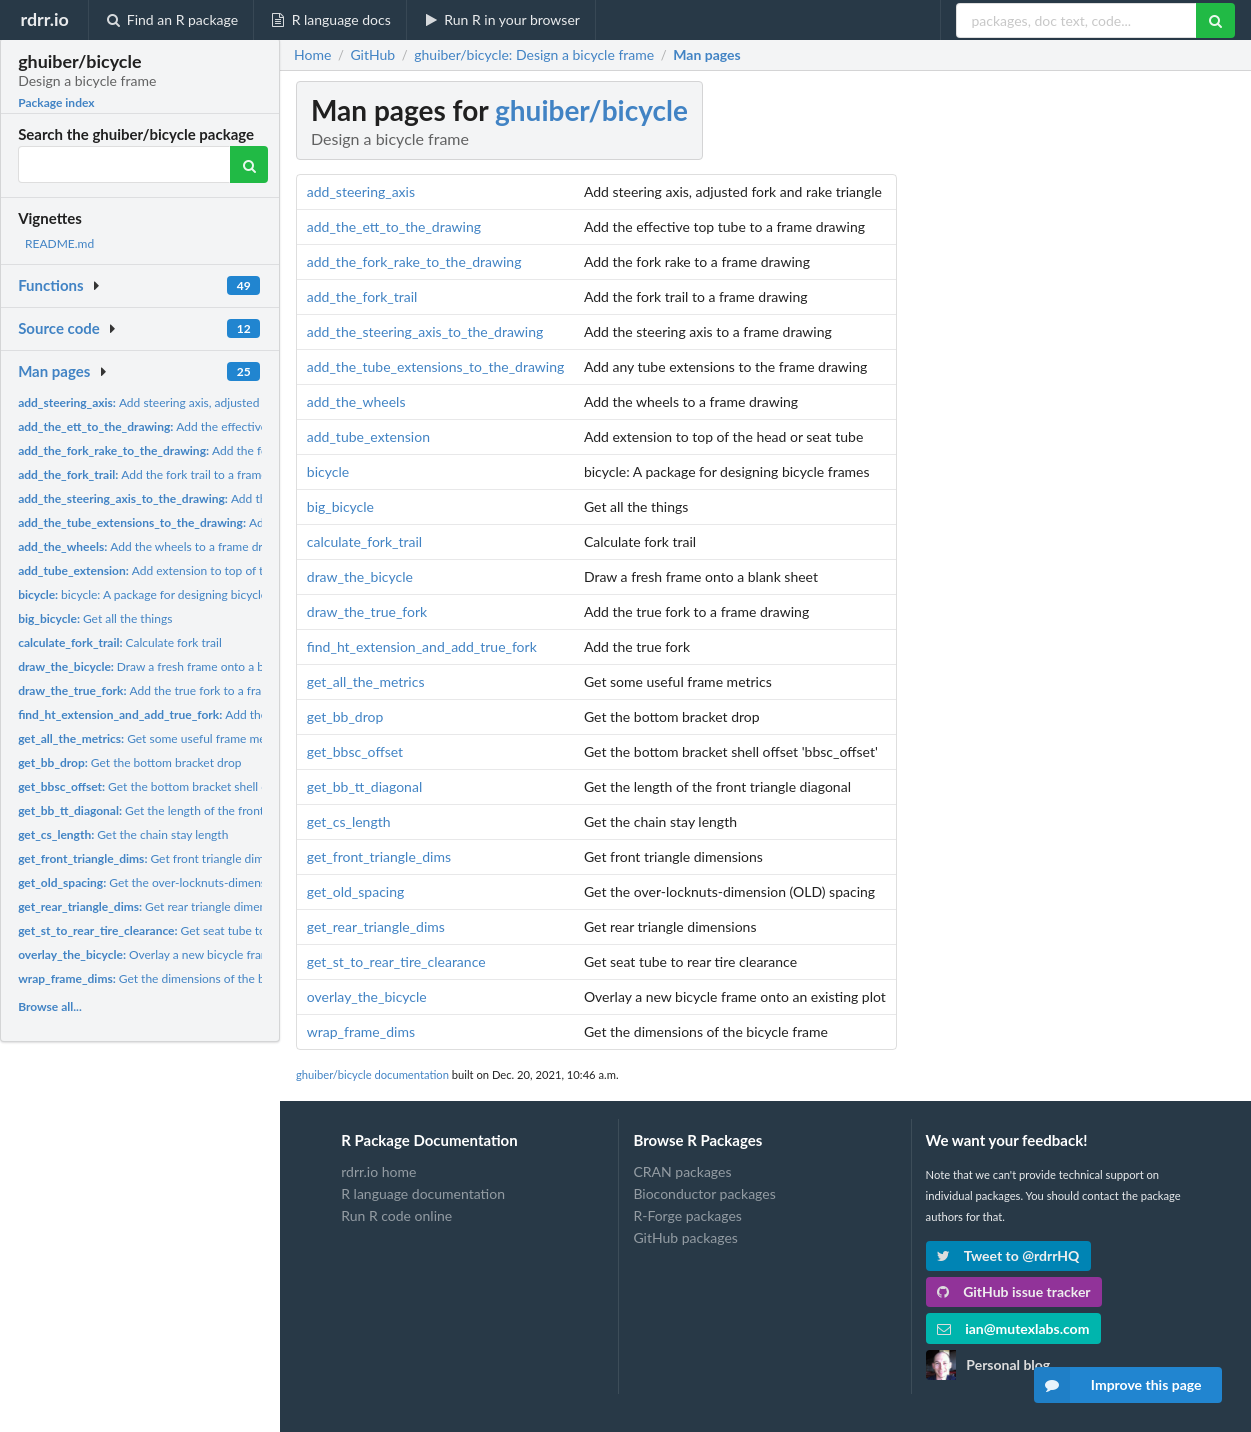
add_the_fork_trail (362, 296)
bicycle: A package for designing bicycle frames (162, 594)
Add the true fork (167, 714)
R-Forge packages (687, 1215)
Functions (50, 285)
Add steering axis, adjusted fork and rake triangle (196, 402)
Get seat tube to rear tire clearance (190, 930)
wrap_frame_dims (361, 1031)
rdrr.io (44, 19)
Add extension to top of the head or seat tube (194, 570)
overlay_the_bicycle (367, 996)
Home (312, 55)
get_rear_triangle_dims (376, 926)
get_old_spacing (355, 891)
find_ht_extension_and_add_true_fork (422, 646)
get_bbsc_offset (355, 751)
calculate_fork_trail (364, 541)
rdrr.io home (378, 1172)
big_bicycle (340, 506)
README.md (59, 243)
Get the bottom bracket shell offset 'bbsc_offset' (189, 786)
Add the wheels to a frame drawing (156, 546)
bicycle (328, 471)
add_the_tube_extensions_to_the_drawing (436, 366)
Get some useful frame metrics (153, 738)
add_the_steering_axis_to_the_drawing (425, 331)
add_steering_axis (361, 191)
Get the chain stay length (123, 834)
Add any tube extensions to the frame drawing (255, 522)
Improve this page (1118, 1385)
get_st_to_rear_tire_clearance (396, 961)
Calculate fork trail (120, 642)
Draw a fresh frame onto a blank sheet (167, 666)
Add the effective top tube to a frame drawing (217, 426)
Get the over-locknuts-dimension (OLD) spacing (188, 882)
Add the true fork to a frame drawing (170, 690)
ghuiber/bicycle (591, 110)
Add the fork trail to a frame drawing (165, 474)
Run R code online (396, 1215)
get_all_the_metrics (366, 681)
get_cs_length (349, 821)
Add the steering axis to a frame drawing (230, 498)
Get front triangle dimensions (161, 858)
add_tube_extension (368, 436)
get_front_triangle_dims (379, 856)
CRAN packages (682, 1172)
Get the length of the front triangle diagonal (186, 810)
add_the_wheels (356, 401)
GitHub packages (685, 1237)
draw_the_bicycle (360, 576)
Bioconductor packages (704, 1193)
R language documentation (423, 1193)
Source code (59, 328)
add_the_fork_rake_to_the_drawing (414, 261)
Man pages (54, 371)
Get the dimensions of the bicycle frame (173, 978)
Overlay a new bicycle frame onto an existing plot (203, 954)
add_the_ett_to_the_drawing (394, 226)
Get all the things (95, 618)
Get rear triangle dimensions (155, 906)
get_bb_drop (345, 716)
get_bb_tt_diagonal (364, 786)
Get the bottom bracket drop (129, 762)
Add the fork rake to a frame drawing (212, 450)
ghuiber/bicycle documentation (372, 1074)
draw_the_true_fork (367, 611)
